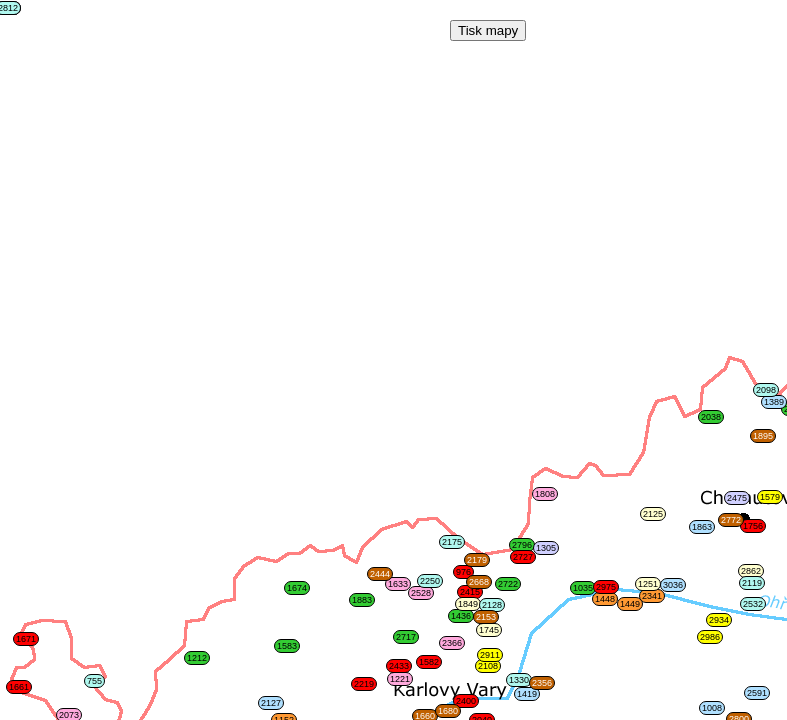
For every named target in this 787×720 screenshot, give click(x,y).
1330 (519, 680)
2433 (399, 666)
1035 (583, 588)
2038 (711, 417)
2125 (653, 514)
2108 (488, 666)
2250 (430, 581)
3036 (673, 585)
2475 (737, 498)
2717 (406, 637)
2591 (757, 693)
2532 (753, 604)
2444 (380, 574)
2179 (477, 560)
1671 (26, 639)
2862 (751, 571)
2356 (542, 683)
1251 (648, 584)
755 (94, 681)
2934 (719, 620)
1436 (461, 616)
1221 (400, 679)
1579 (770, 497)
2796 (522, 545)
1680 (448, 711)
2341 (652, 596)
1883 (362, 600)
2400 (466, 701)
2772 (731, 520)
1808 (545, 494)
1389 (774, 402)
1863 (702, 527)
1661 (19, 687)
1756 (753, 526)
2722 (508, 584)
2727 (523, 557)
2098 (766, 390)
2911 (490, 655)
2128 (492, 605)
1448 (605, 599)
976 (463, 572)
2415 (470, 592)
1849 (468, 604)
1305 (546, 548)
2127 (271, 703)
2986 (710, 637)
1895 (763, 436)
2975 (606, 587)
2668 (479, 582)
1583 (287, 646)
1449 (630, 604)
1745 (489, 630)
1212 (197, 658)
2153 (486, 617)
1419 (527, 694)
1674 (297, 588)
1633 (398, 584)
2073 (69, 715)
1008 (712, 708)
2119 (752, 583)
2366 (452, 643)
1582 (429, 662)
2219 (364, 684)
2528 (421, 593)
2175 (452, 542)
